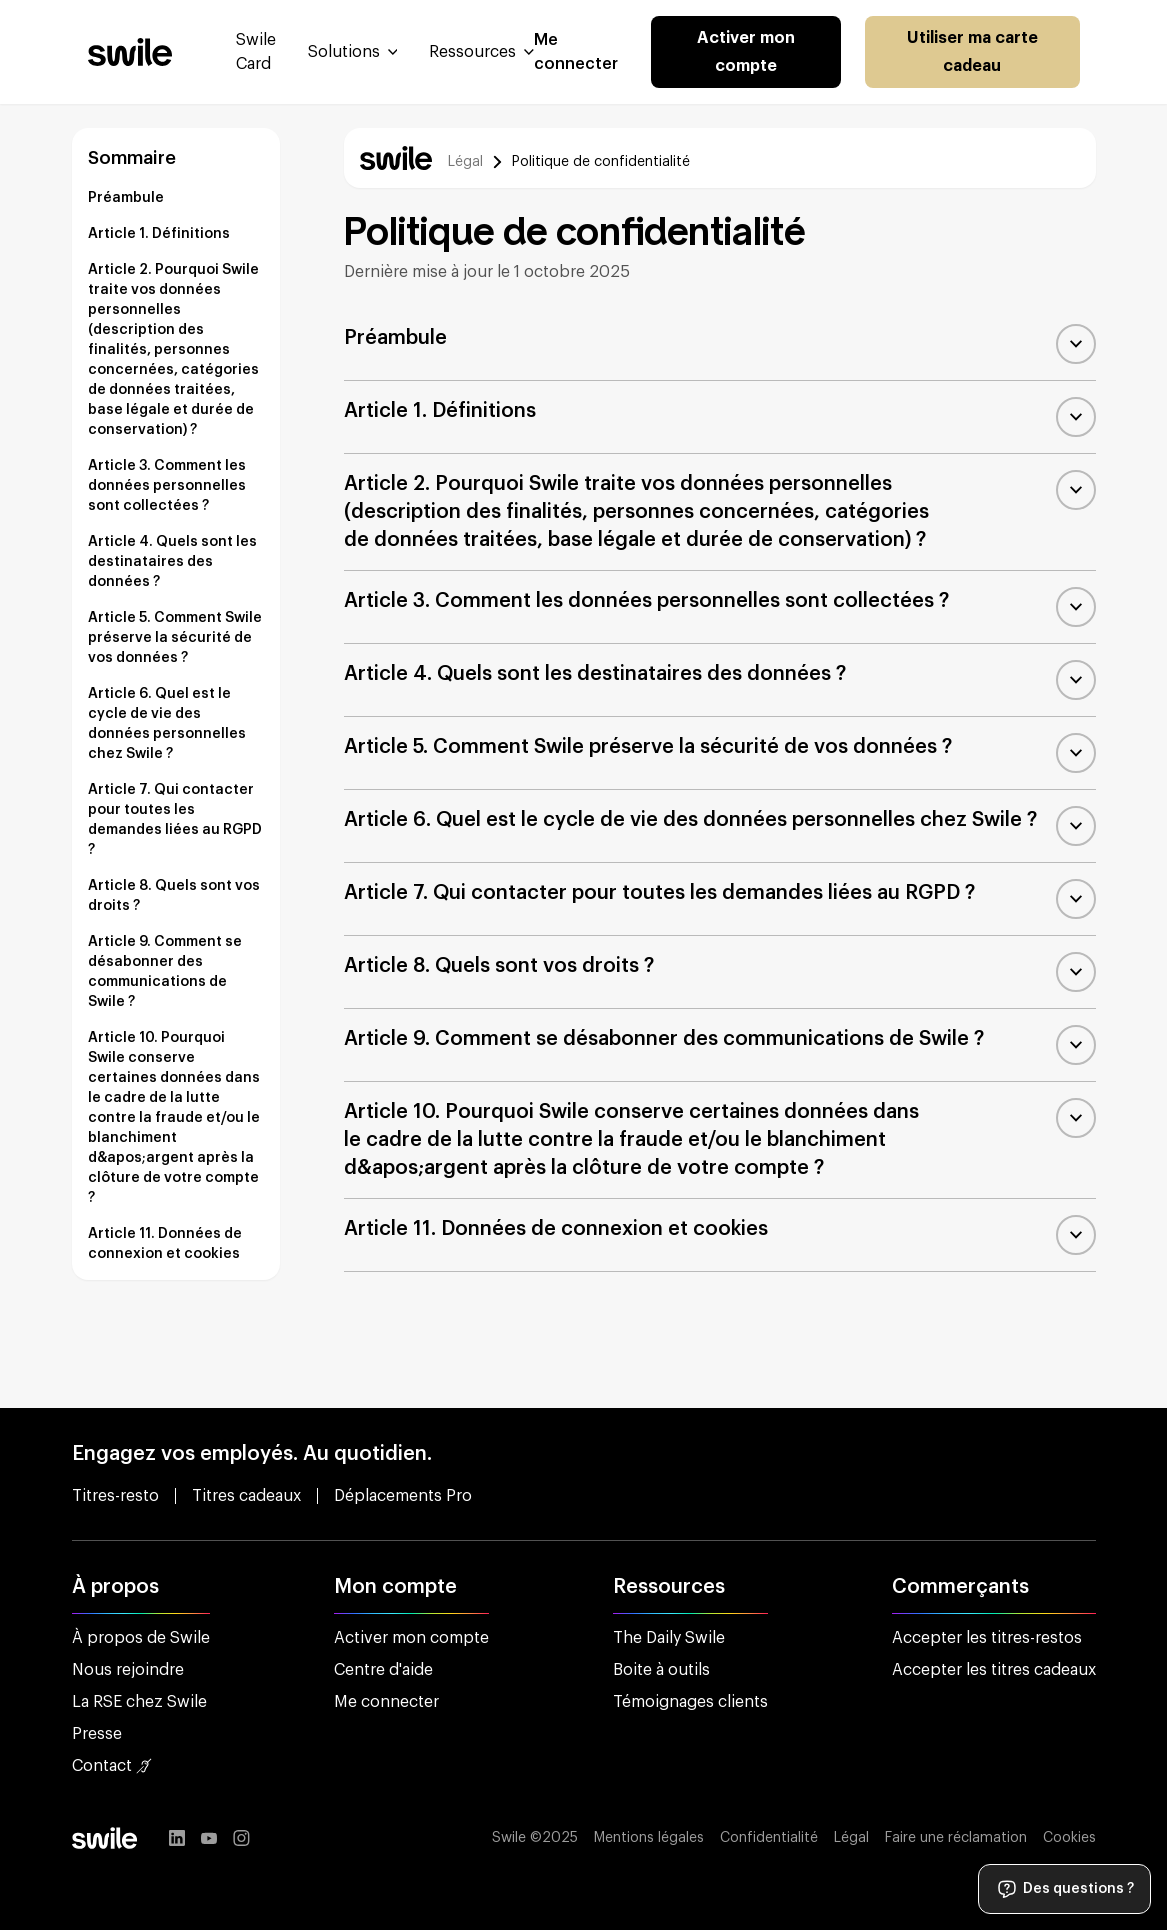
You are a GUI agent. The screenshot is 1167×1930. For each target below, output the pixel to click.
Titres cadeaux (246, 1496)
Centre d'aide (383, 1670)
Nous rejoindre (128, 1670)
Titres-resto (115, 1496)
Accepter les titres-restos (987, 1638)
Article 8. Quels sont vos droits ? (174, 896)
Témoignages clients (690, 1702)
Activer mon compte (746, 52)
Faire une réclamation (956, 1838)
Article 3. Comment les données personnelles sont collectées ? (167, 486)
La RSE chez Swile (139, 1702)
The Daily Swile (669, 1638)
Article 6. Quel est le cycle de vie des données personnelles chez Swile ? (167, 724)
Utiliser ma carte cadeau (972, 52)
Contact (112, 1766)
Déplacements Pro (403, 1496)
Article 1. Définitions (159, 234)
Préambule (126, 198)
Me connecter (386, 1702)
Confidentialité (769, 1838)
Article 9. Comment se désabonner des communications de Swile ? (165, 972)
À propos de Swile (141, 1638)
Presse (97, 1734)
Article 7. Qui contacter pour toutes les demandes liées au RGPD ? (175, 820)
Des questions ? (1064, 1889)
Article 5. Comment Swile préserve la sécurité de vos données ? (175, 638)
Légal (465, 162)
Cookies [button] (1069, 1838)
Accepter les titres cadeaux (994, 1670)
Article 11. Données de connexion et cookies (165, 1244)
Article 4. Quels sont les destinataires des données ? (172, 562)
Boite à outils (661, 1670)
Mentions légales (649, 1838)
